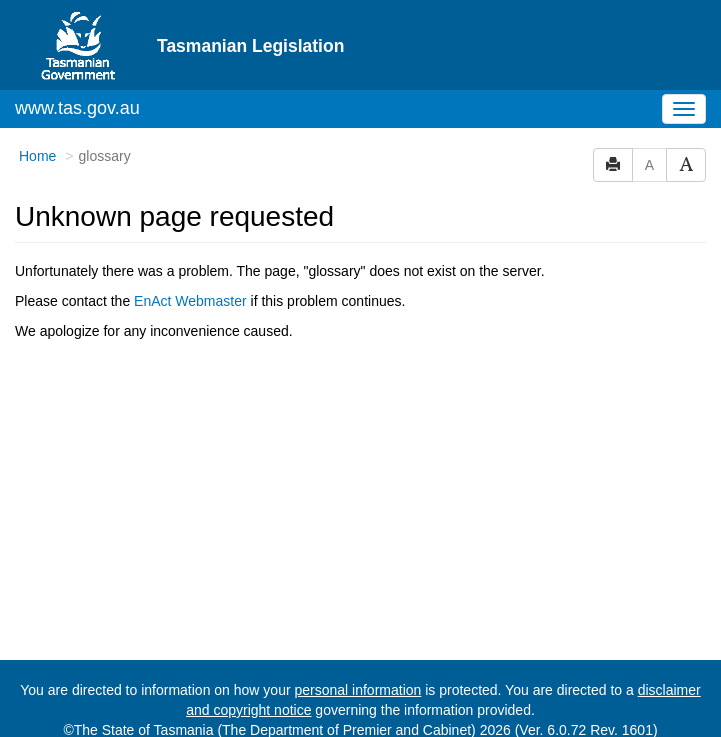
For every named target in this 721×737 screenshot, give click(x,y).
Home (37, 156)
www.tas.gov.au (77, 108)
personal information (357, 690)
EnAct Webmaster (190, 301)
